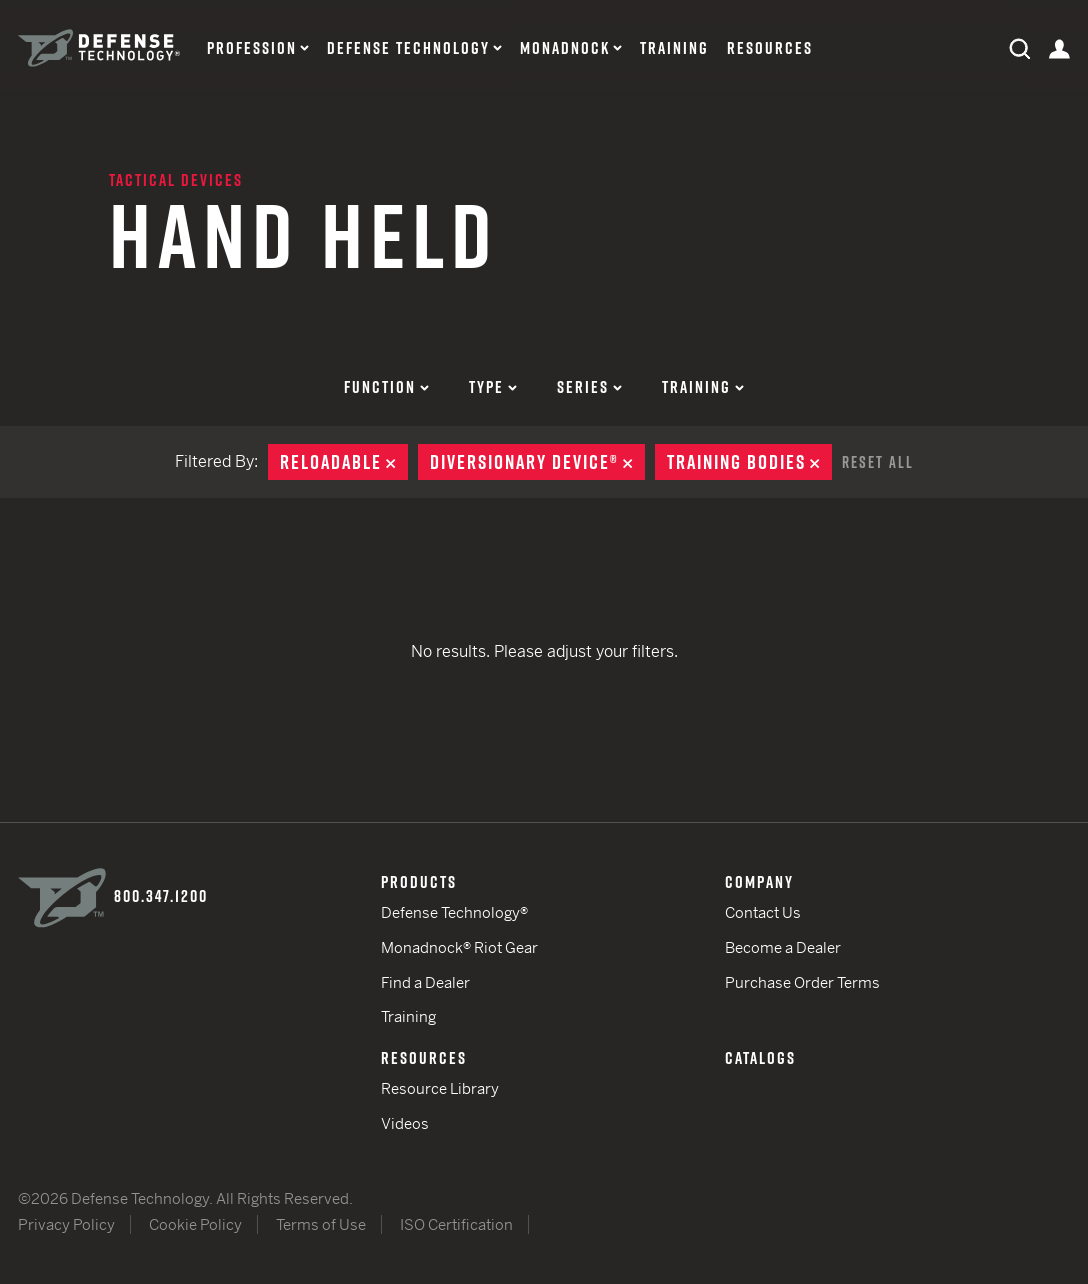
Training (674, 48)
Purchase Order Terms (802, 982)
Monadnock (565, 48)
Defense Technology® (454, 912)
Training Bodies (749, 462)
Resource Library (440, 1088)
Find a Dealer (425, 982)
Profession (252, 48)
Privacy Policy (66, 1224)
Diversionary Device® (537, 462)
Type (493, 387)
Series (589, 387)
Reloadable (344, 462)
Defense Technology (408, 48)
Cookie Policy (195, 1224)
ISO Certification (456, 1224)
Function (386, 387)
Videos (405, 1123)
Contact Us (763, 912)
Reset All (878, 462)
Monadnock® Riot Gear (459, 947)
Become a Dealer (783, 947)
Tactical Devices (176, 180)
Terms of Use (321, 1224)
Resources (770, 48)
